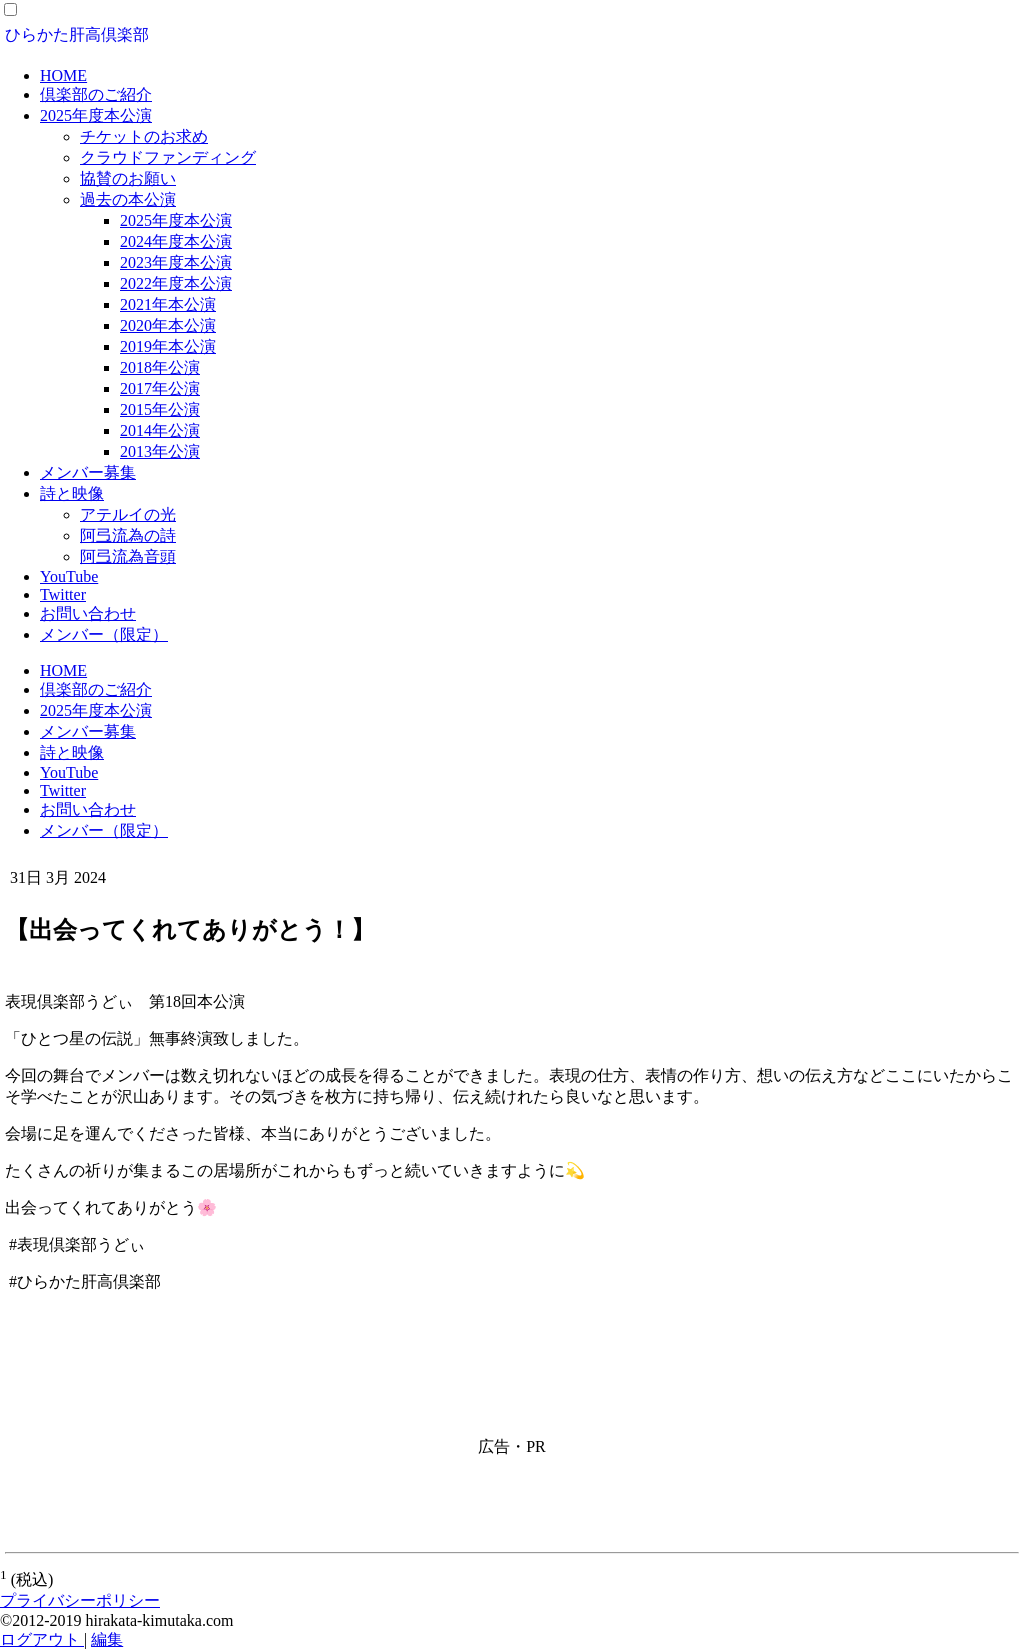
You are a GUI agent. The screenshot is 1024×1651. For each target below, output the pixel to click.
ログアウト (42, 1639)
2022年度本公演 (176, 283)
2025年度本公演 (96, 115)
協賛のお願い (128, 178)
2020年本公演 (168, 325)
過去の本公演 (128, 199)
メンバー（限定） (104, 634)
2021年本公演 (168, 304)
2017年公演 (160, 388)
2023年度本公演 (176, 262)
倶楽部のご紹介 (96, 94)
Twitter (63, 594)
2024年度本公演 (176, 241)
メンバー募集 (88, 472)
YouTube (69, 576)
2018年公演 (160, 367)
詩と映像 (72, 493)
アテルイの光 (128, 514)
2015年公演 (160, 409)
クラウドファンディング (168, 157)
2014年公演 (160, 430)
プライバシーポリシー (80, 1600)
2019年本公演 (168, 346)
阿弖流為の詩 (128, 535)
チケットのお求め (144, 136)
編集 (107, 1639)
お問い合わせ (88, 613)
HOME (63, 75)
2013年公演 (160, 451)
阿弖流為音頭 (128, 556)
